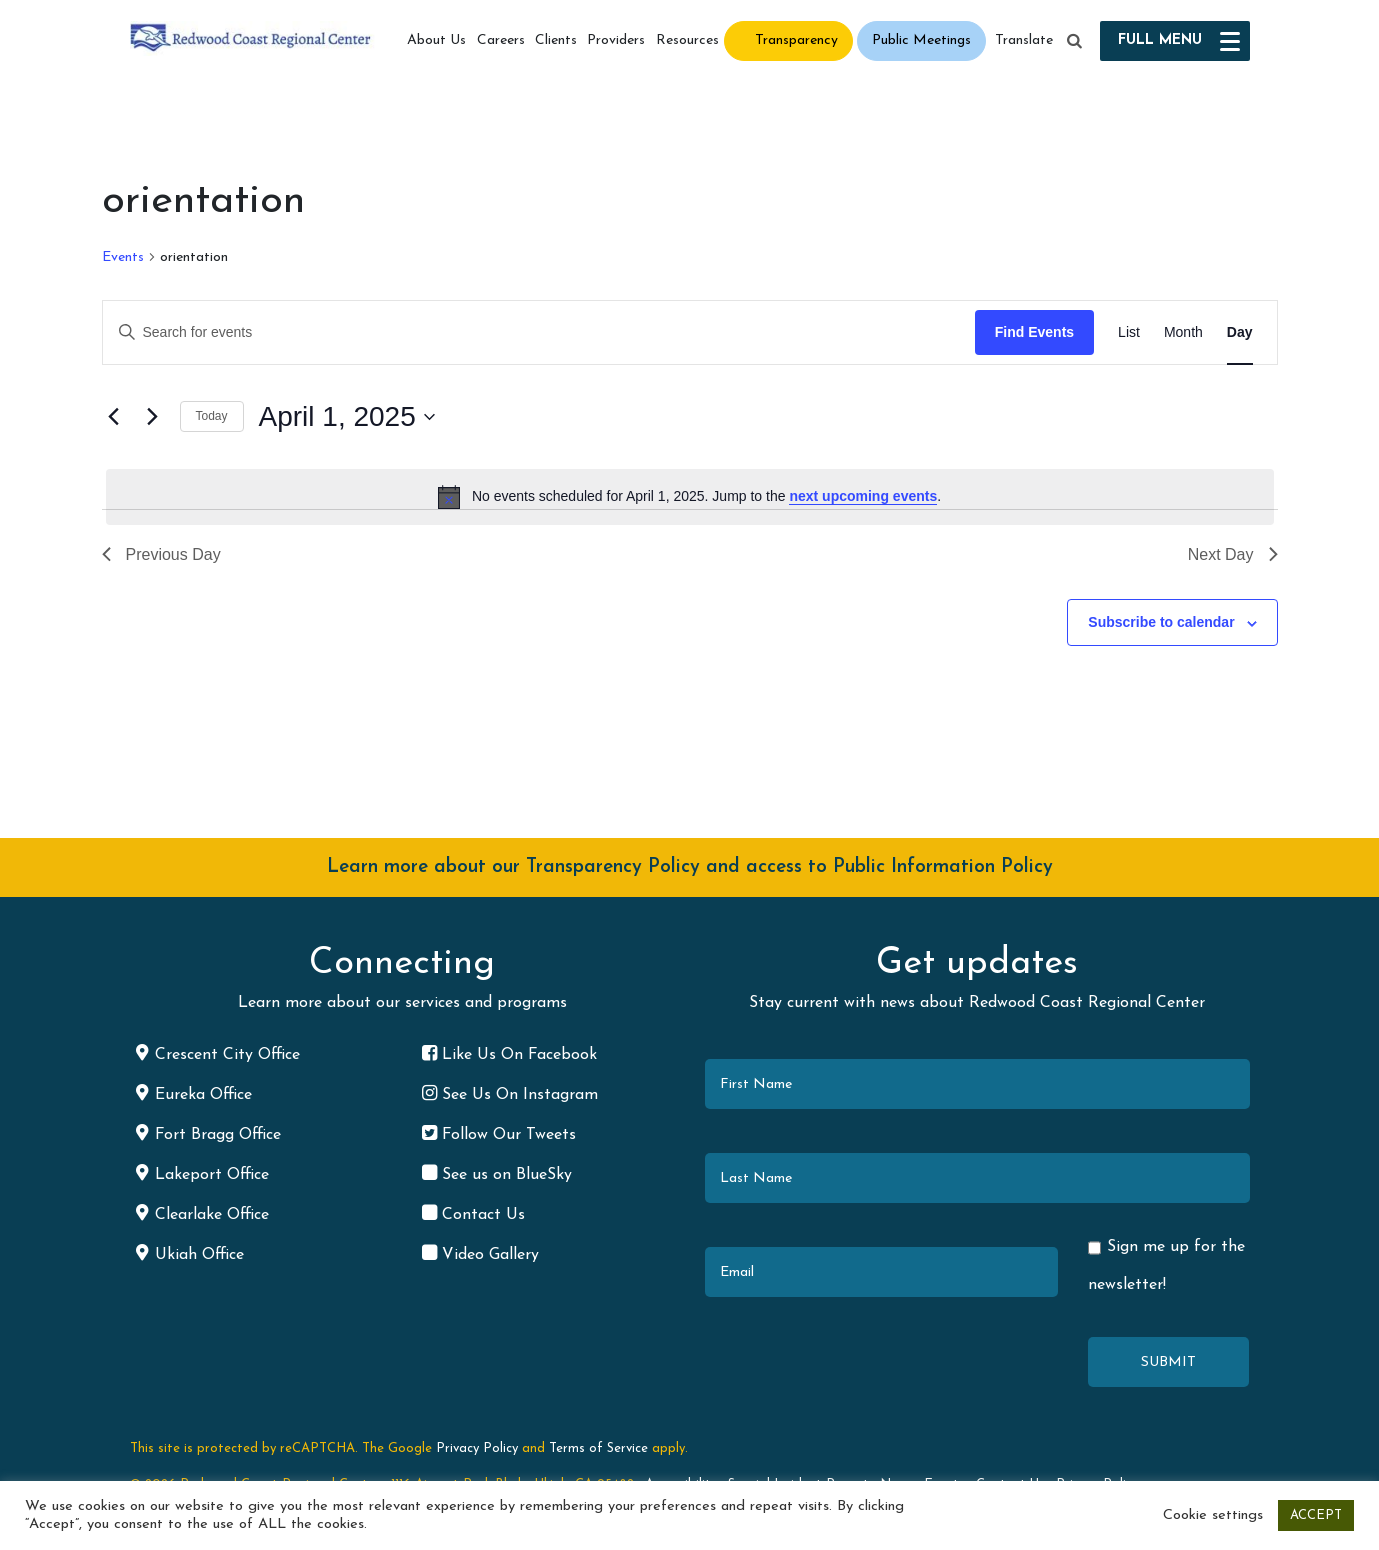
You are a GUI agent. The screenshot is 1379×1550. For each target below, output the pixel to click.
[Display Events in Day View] (1240, 332)
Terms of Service (598, 1448)
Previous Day (161, 554)
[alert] (690, 497)
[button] (1074, 42)
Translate (1024, 40)
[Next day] (153, 417)
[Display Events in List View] (1129, 332)
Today (212, 416)
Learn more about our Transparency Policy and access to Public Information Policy (690, 867)
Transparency (796, 40)
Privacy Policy (477, 1448)
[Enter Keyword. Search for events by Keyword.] (539, 332)
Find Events (1034, 332)
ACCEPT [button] (1316, 1515)
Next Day (1233, 554)
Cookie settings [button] (1213, 1515)
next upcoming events (863, 496)
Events (123, 257)
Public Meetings (921, 40)
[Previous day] (114, 417)
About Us (436, 40)
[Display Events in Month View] (1183, 332)
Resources (687, 40)
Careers (501, 40)
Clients (556, 40)
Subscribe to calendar (1161, 622)
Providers (616, 40)
